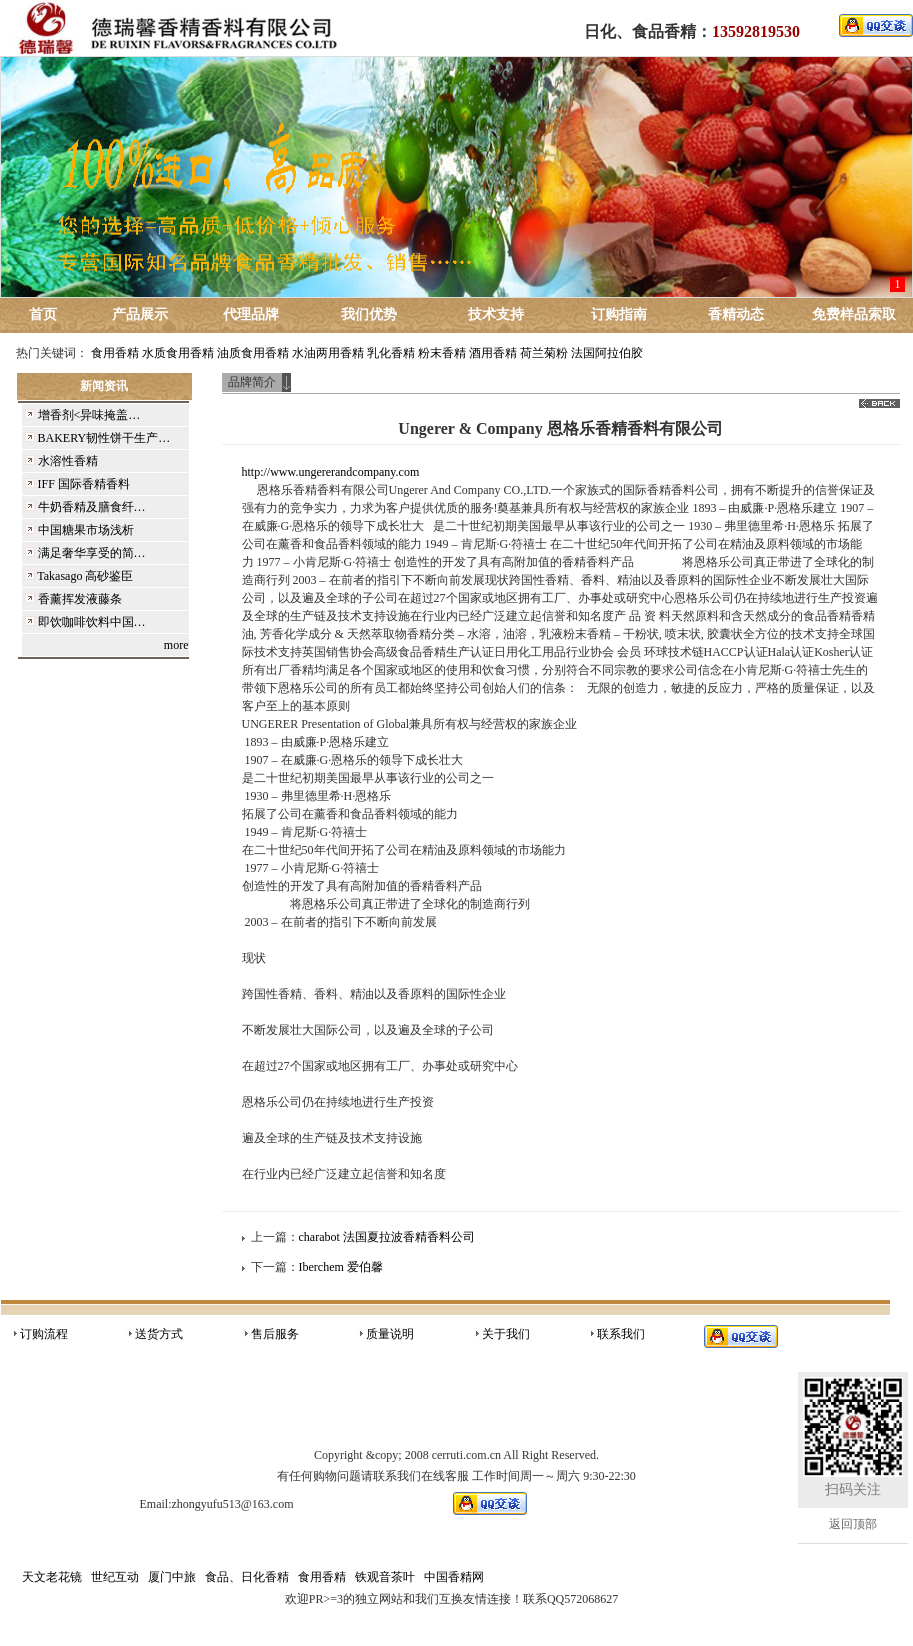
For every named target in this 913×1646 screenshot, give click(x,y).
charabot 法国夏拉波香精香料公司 (387, 1237)
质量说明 (390, 1334)
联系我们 (621, 1334)
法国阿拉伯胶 (607, 353)
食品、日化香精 (247, 1577)
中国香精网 (454, 1577)
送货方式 (159, 1334)
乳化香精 (391, 353)
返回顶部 (853, 1524)
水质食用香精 (178, 353)
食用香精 (115, 353)
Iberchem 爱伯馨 (341, 1267)
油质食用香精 (253, 353)
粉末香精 (442, 353)
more (176, 645)
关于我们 (506, 1334)
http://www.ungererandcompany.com (331, 472)
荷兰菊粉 (544, 353)
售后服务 (275, 1334)
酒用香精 (493, 353)
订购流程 (44, 1334)
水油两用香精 (328, 353)
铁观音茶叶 (385, 1577)
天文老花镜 (52, 1577)
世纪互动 (115, 1577)
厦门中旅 (172, 1577)
